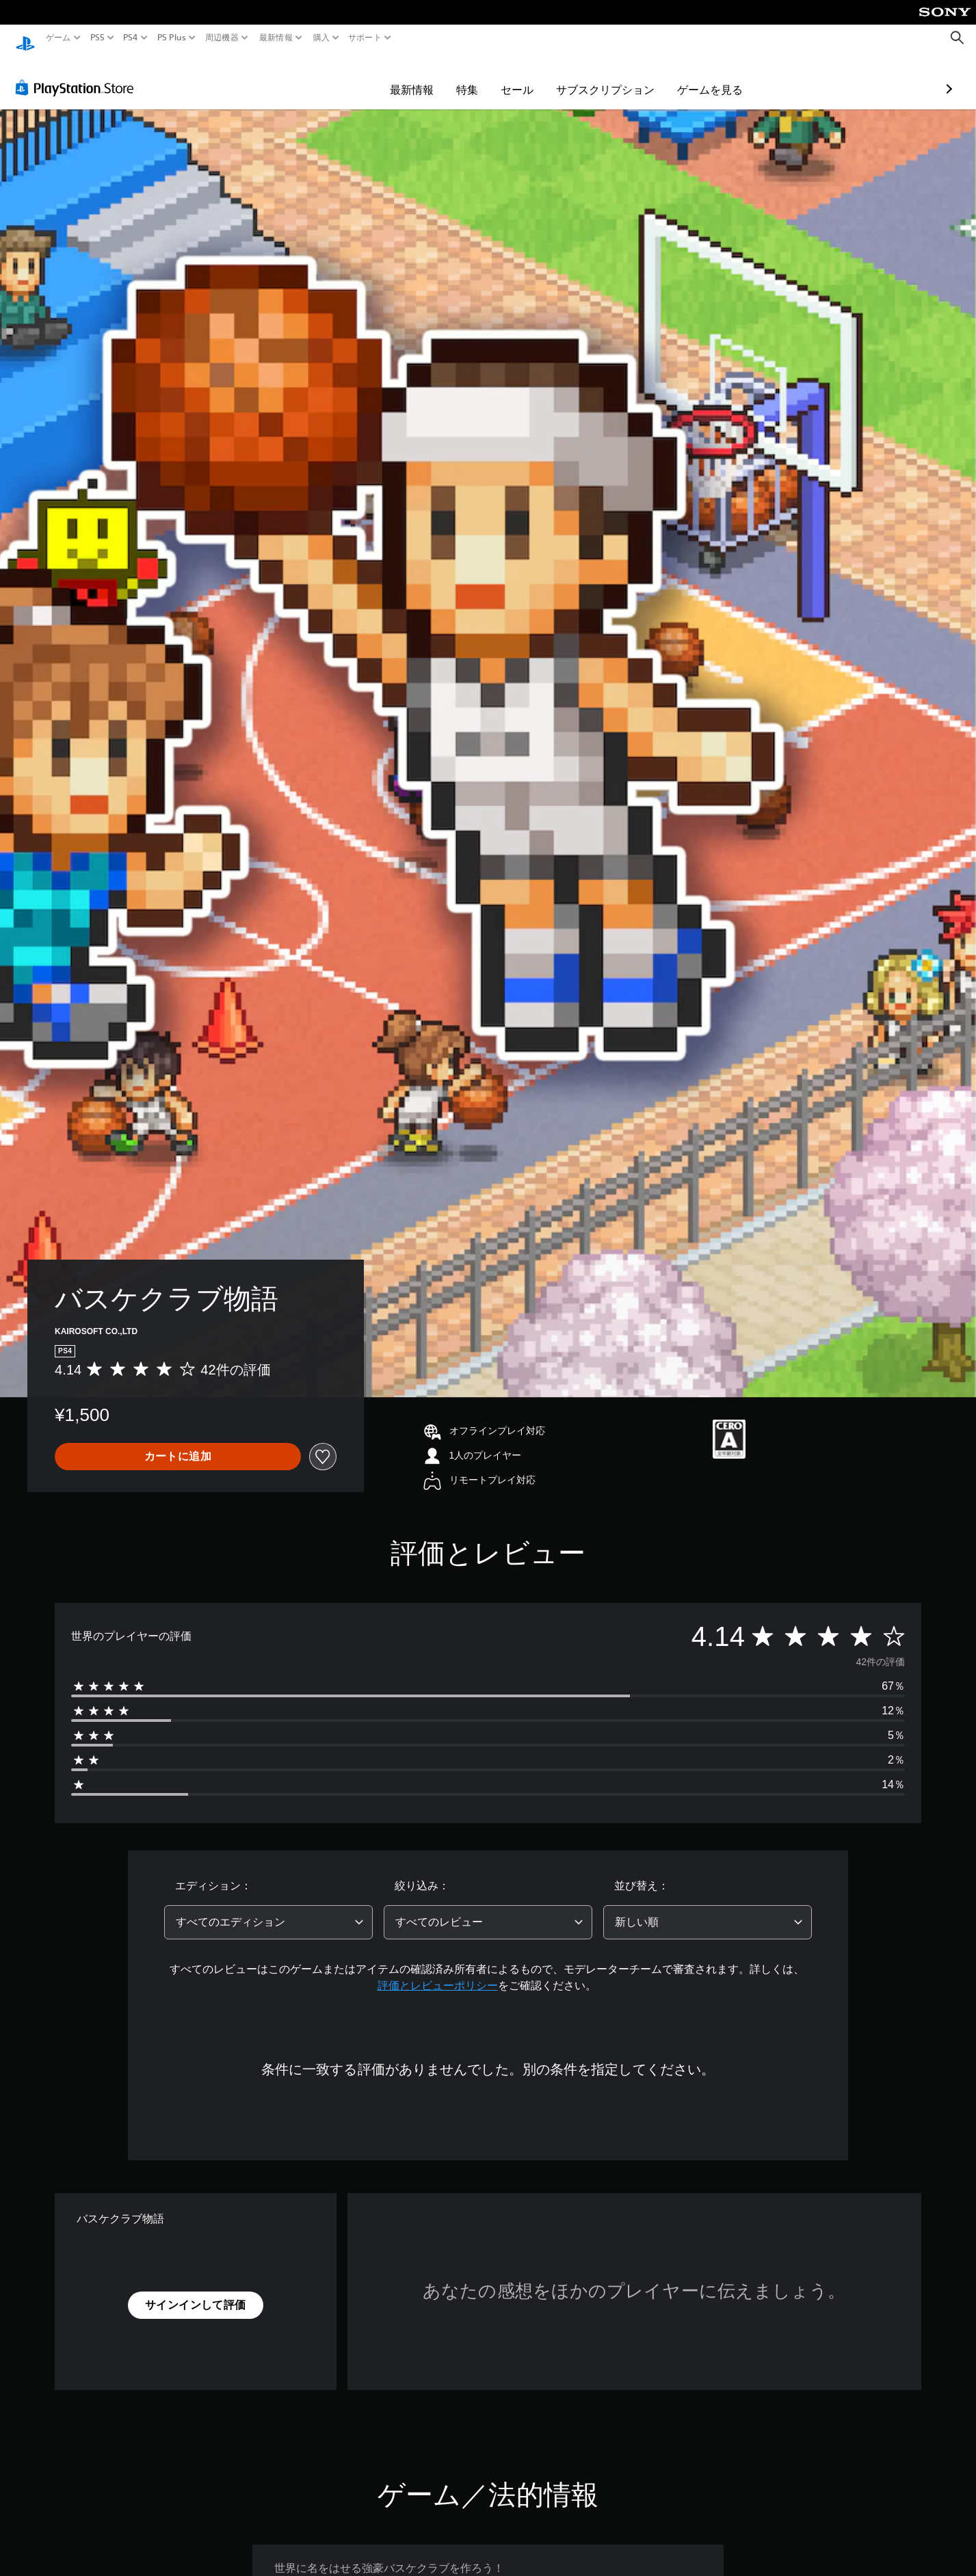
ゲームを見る (630, 76)
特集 (387, 76)
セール (437, 76)
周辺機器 (222, 37)
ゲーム (58, 37)
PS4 (130, 37)
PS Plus (171, 37)
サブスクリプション (525, 76)
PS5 (97, 37)
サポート (365, 37)
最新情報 (276, 37)
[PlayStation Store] (78, 74)
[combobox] (268, 1909)
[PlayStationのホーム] (25, 38)
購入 (321, 37)
